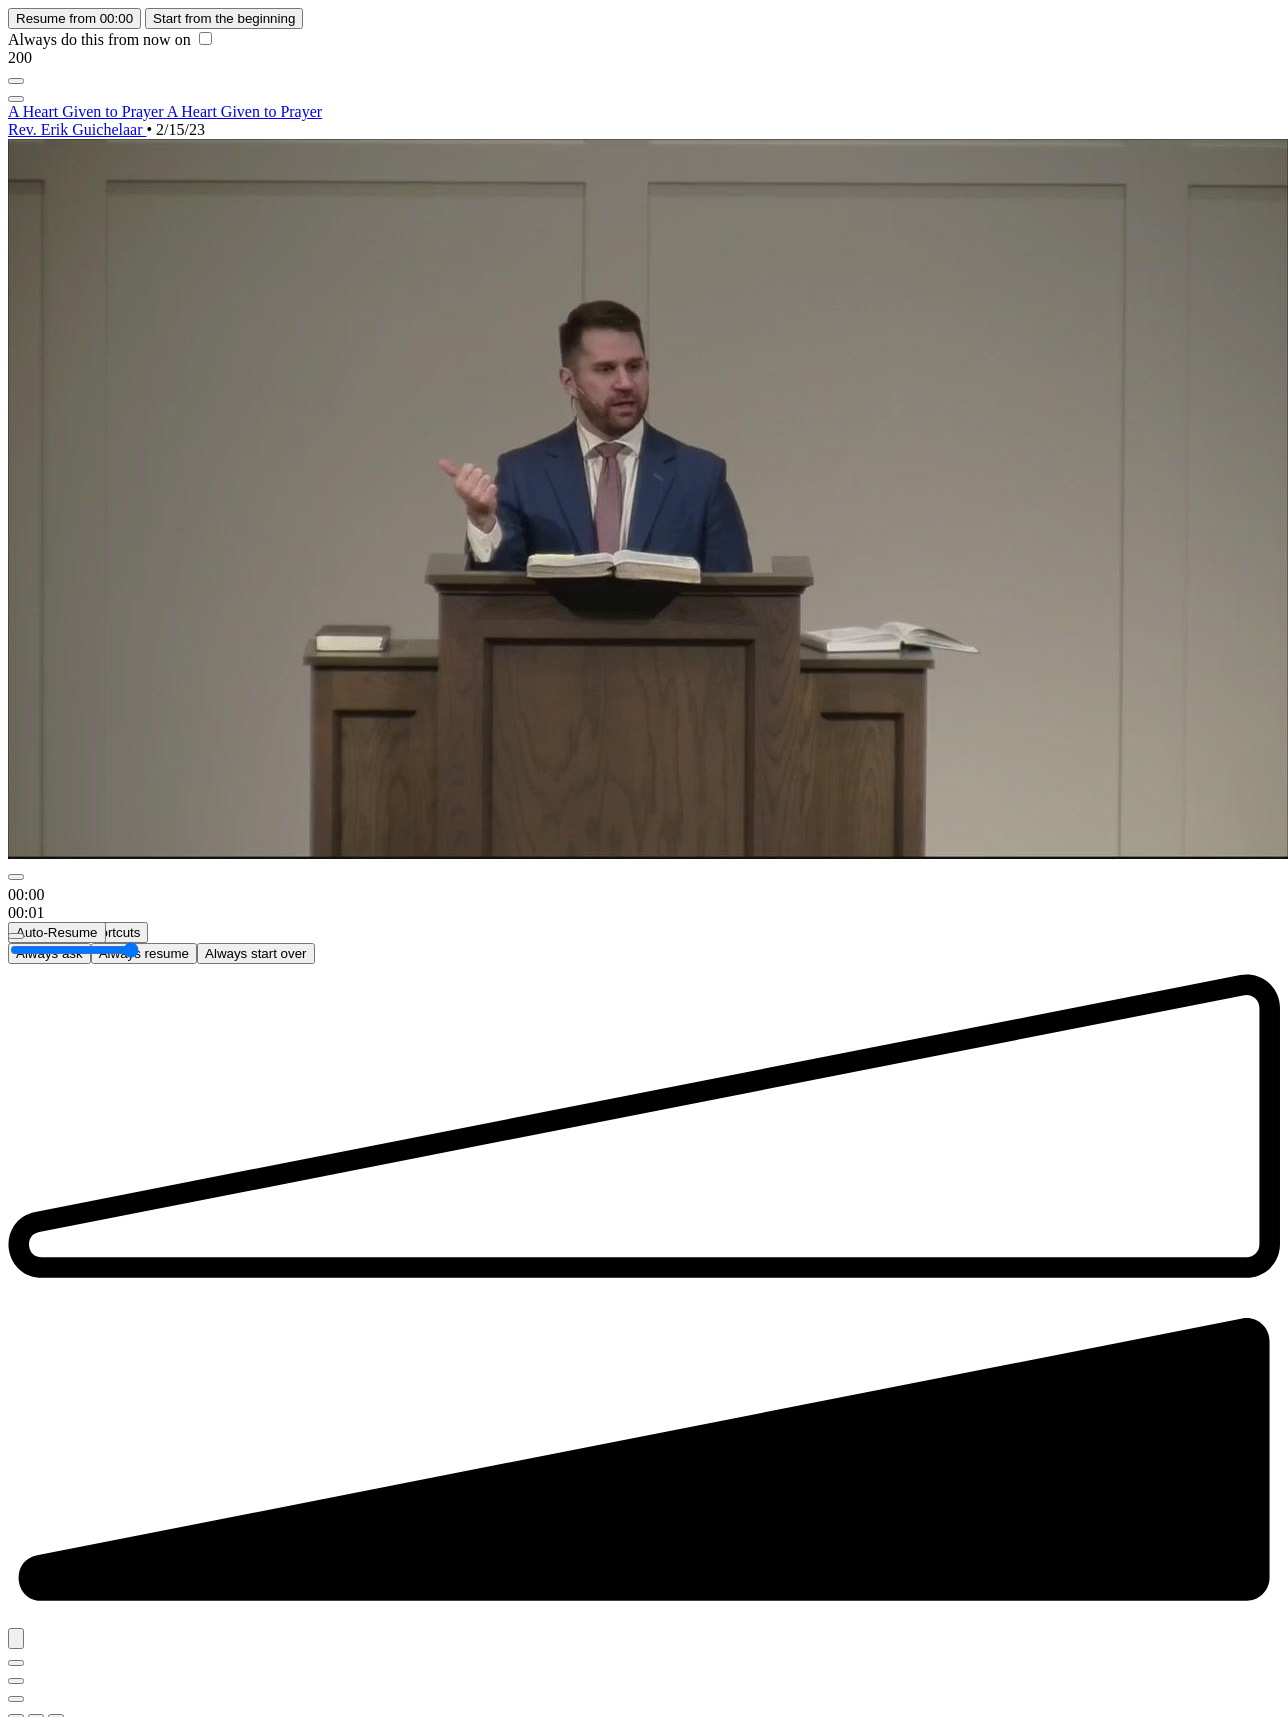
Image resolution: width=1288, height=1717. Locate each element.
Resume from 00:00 (74, 18)
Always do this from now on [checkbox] (110, 39)
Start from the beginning (224, 18)
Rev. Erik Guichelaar (77, 129)
